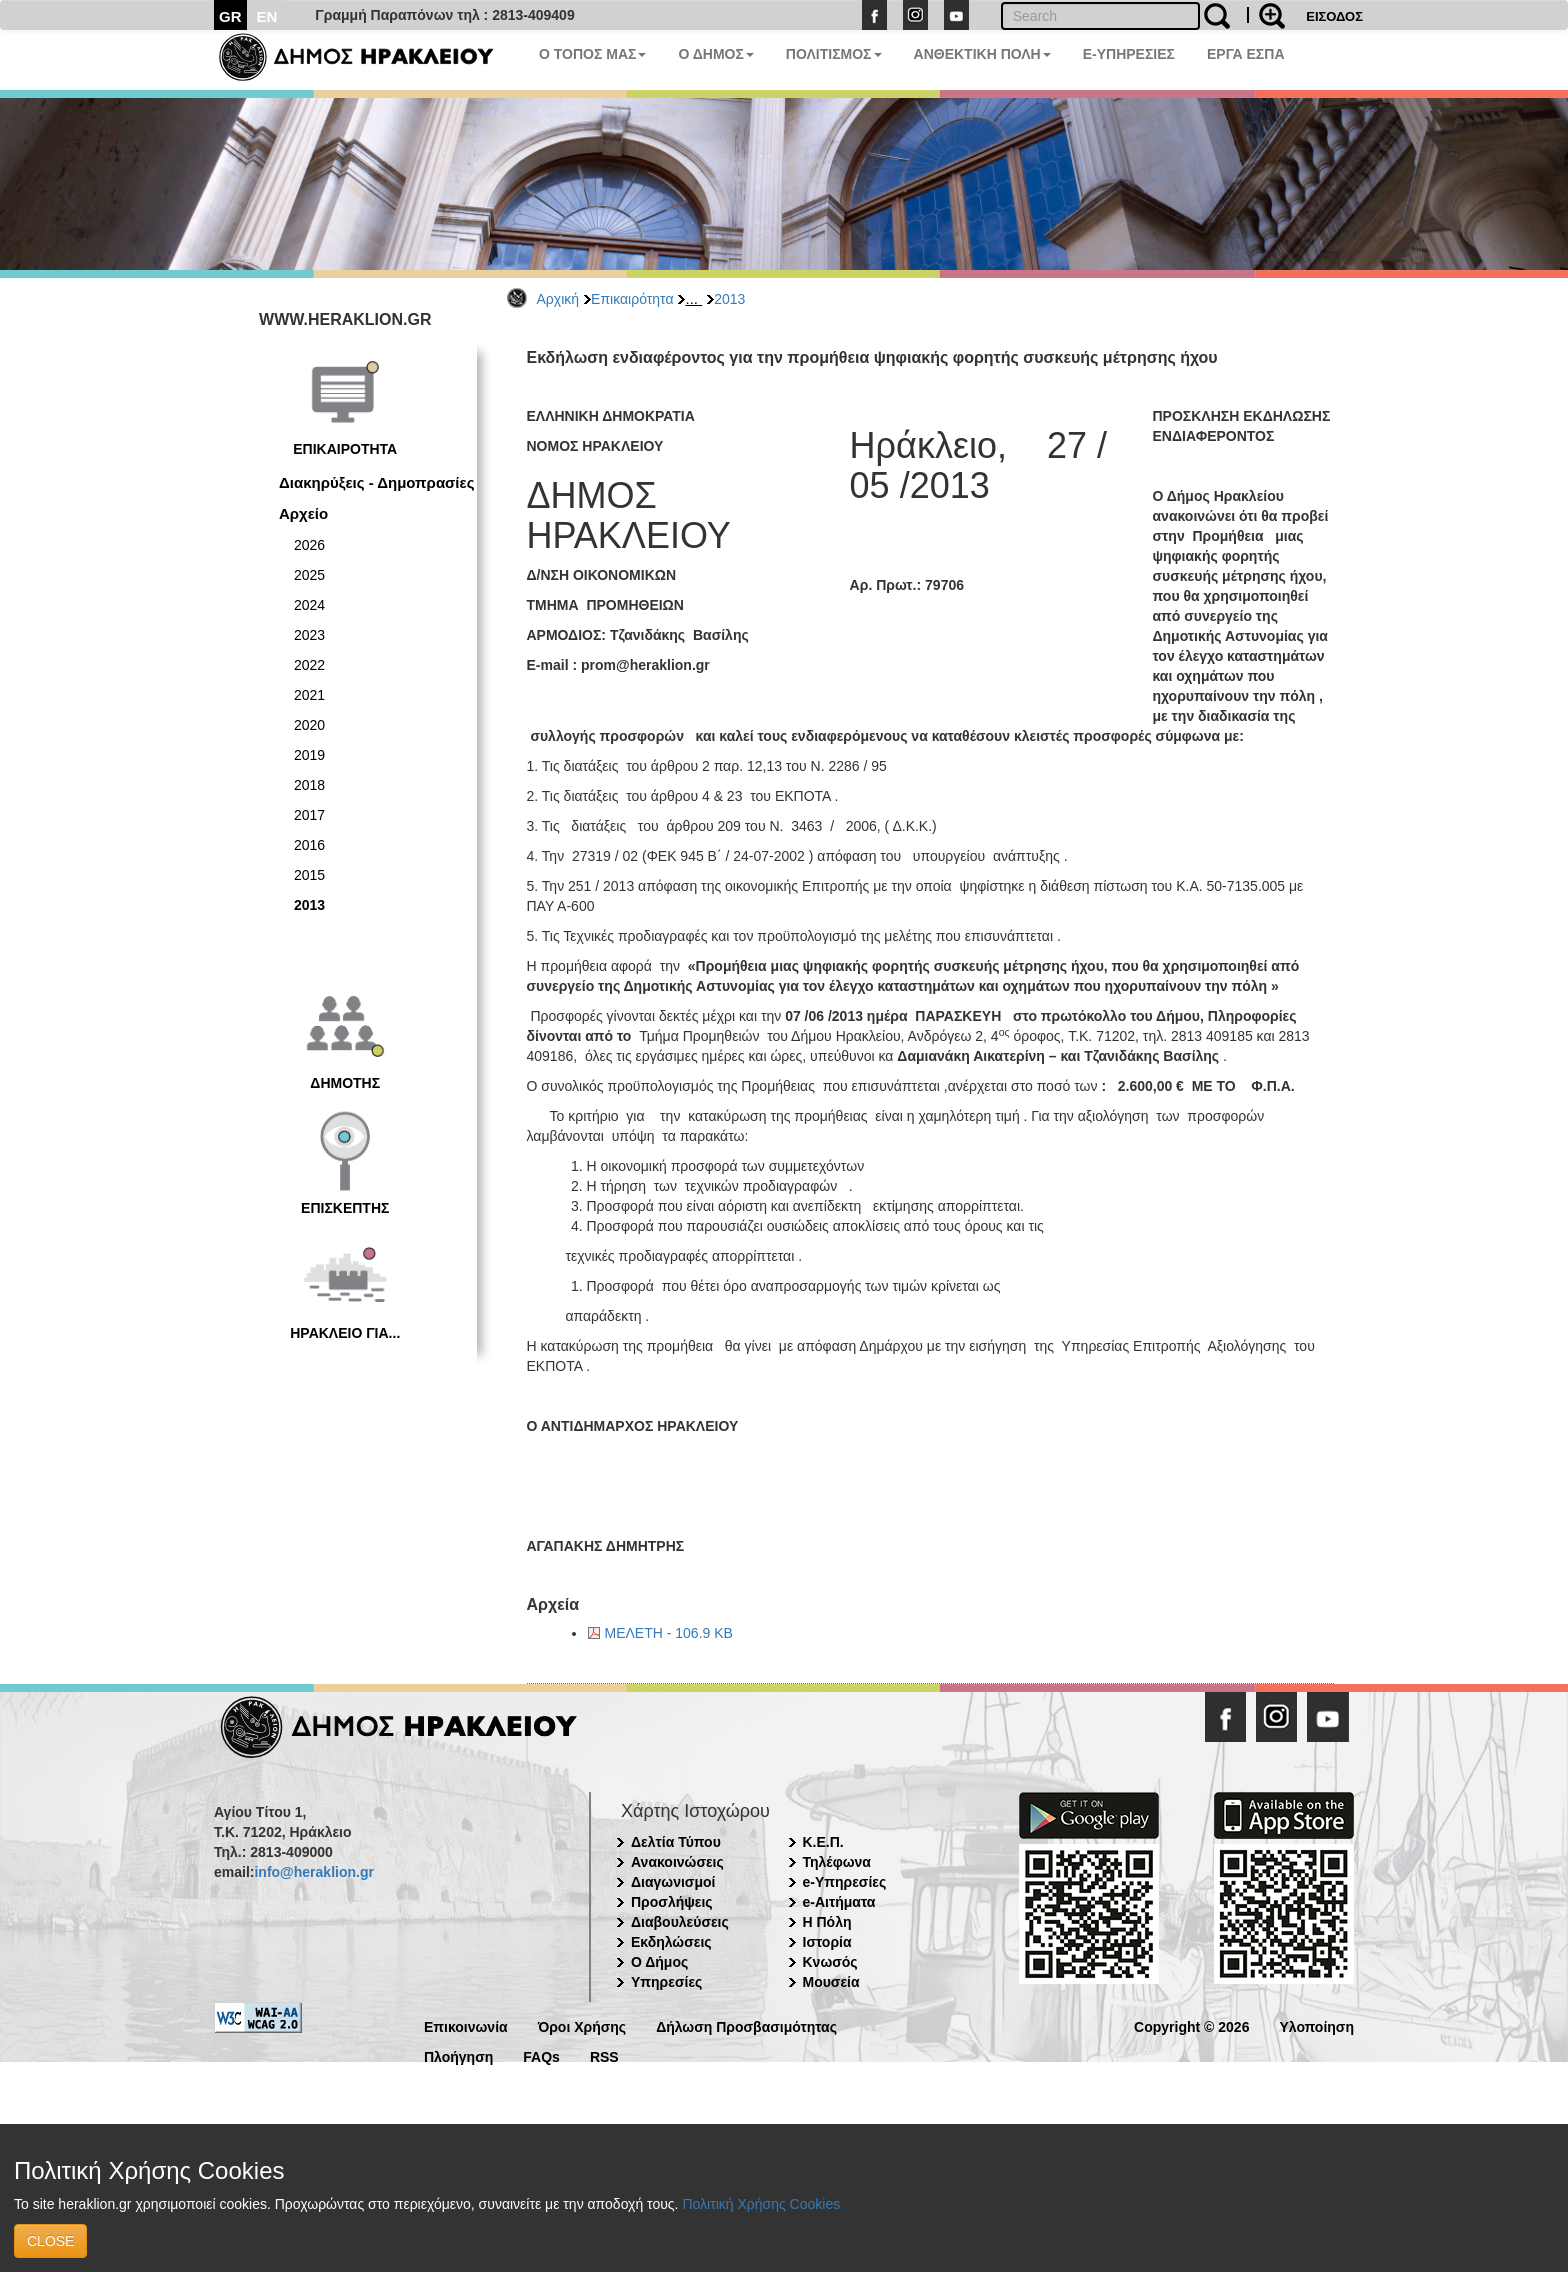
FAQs (541, 2055)
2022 (309, 665)
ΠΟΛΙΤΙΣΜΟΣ (834, 54)
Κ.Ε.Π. (823, 1842)
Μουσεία (831, 1982)
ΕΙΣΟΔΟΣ (1334, 16)
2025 (309, 575)
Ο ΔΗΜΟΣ (715, 54)
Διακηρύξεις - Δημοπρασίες (376, 482)
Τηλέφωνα (837, 1862)
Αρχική (558, 299)
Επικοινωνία (466, 2025)
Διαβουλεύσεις (680, 1922)
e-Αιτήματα (839, 1902)
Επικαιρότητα (632, 299)
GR (230, 16)
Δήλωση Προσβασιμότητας (746, 2025)
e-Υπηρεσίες (845, 1882)
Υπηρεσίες (666, 1982)
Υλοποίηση (1316, 2025)
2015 (309, 875)
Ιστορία (827, 1942)
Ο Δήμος (659, 1962)
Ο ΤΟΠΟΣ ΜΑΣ (592, 54)
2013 (729, 299)
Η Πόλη (827, 1922)
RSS (604, 2055)
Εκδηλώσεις (671, 1942)
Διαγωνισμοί (673, 1882)
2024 (309, 605)
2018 (309, 785)
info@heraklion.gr (313, 1872)
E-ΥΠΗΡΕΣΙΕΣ (1129, 54)
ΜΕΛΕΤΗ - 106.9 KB (669, 1633)
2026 (309, 545)
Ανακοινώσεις (677, 1862)
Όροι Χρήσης (582, 2025)
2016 (309, 845)
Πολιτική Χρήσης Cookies (761, 2204)
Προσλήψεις (672, 1902)
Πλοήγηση (458, 2055)
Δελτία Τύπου (676, 1842)
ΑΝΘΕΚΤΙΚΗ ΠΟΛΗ (982, 54)
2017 (309, 815)
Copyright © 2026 (1191, 2025)
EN (267, 16)
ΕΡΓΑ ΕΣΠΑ (1246, 54)
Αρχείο (303, 513)
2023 (309, 635)
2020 (309, 725)
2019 (309, 755)
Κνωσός (830, 1962)
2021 (309, 695)
